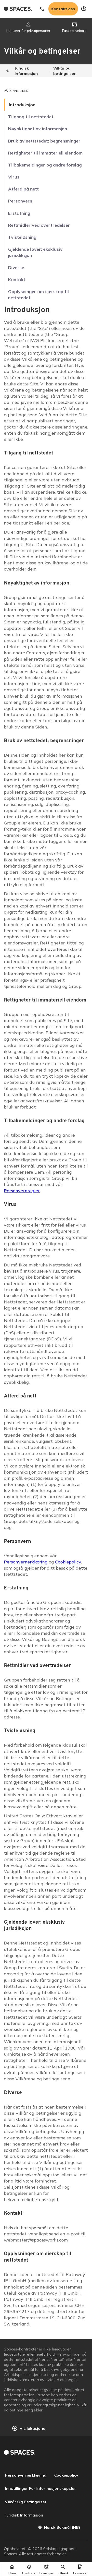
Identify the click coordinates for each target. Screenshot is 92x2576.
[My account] (83, 9)
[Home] (8, 71)
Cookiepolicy (68, 1562)
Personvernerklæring (26, 1562)
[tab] (28, 27)
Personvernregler (22, 1190)
